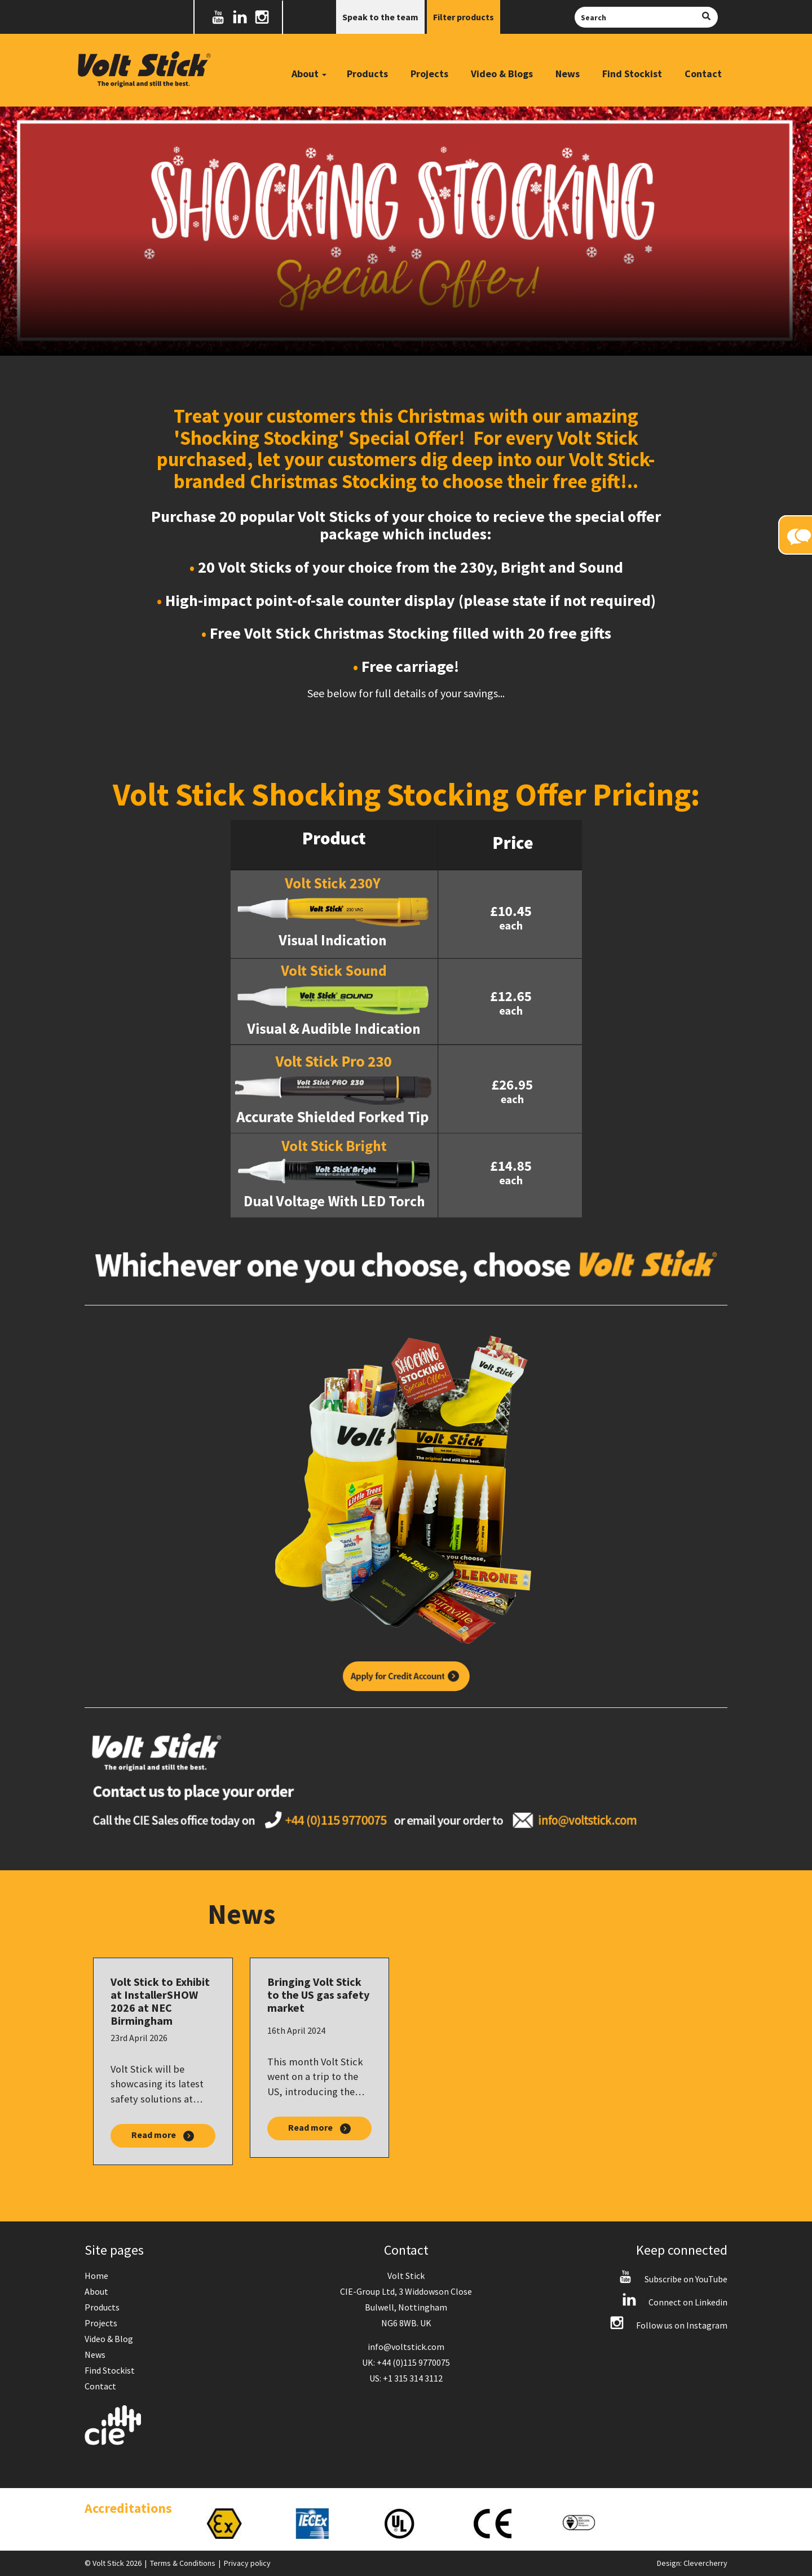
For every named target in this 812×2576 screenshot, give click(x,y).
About (96, 2291)
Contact (703, 73)
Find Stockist (632, 73)
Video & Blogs (502, 73)
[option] (239, 2524)
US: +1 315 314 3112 (406, 2378)
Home (96, 2275)
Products (367, 73)
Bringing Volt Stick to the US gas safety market (318, 1995)
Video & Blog (109, 2338)
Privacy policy (247, 2563)
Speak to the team (380, 17)
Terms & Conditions (182, 2563)
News (567, 73)
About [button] (309, 73)
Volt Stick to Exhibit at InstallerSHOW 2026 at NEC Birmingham (160, 2001)
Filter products (463, 17)
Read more (162, 2135)
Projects (429, 73)
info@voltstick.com (406, 2346)
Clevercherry (705, 2563)
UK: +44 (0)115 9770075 (406, 2362)
